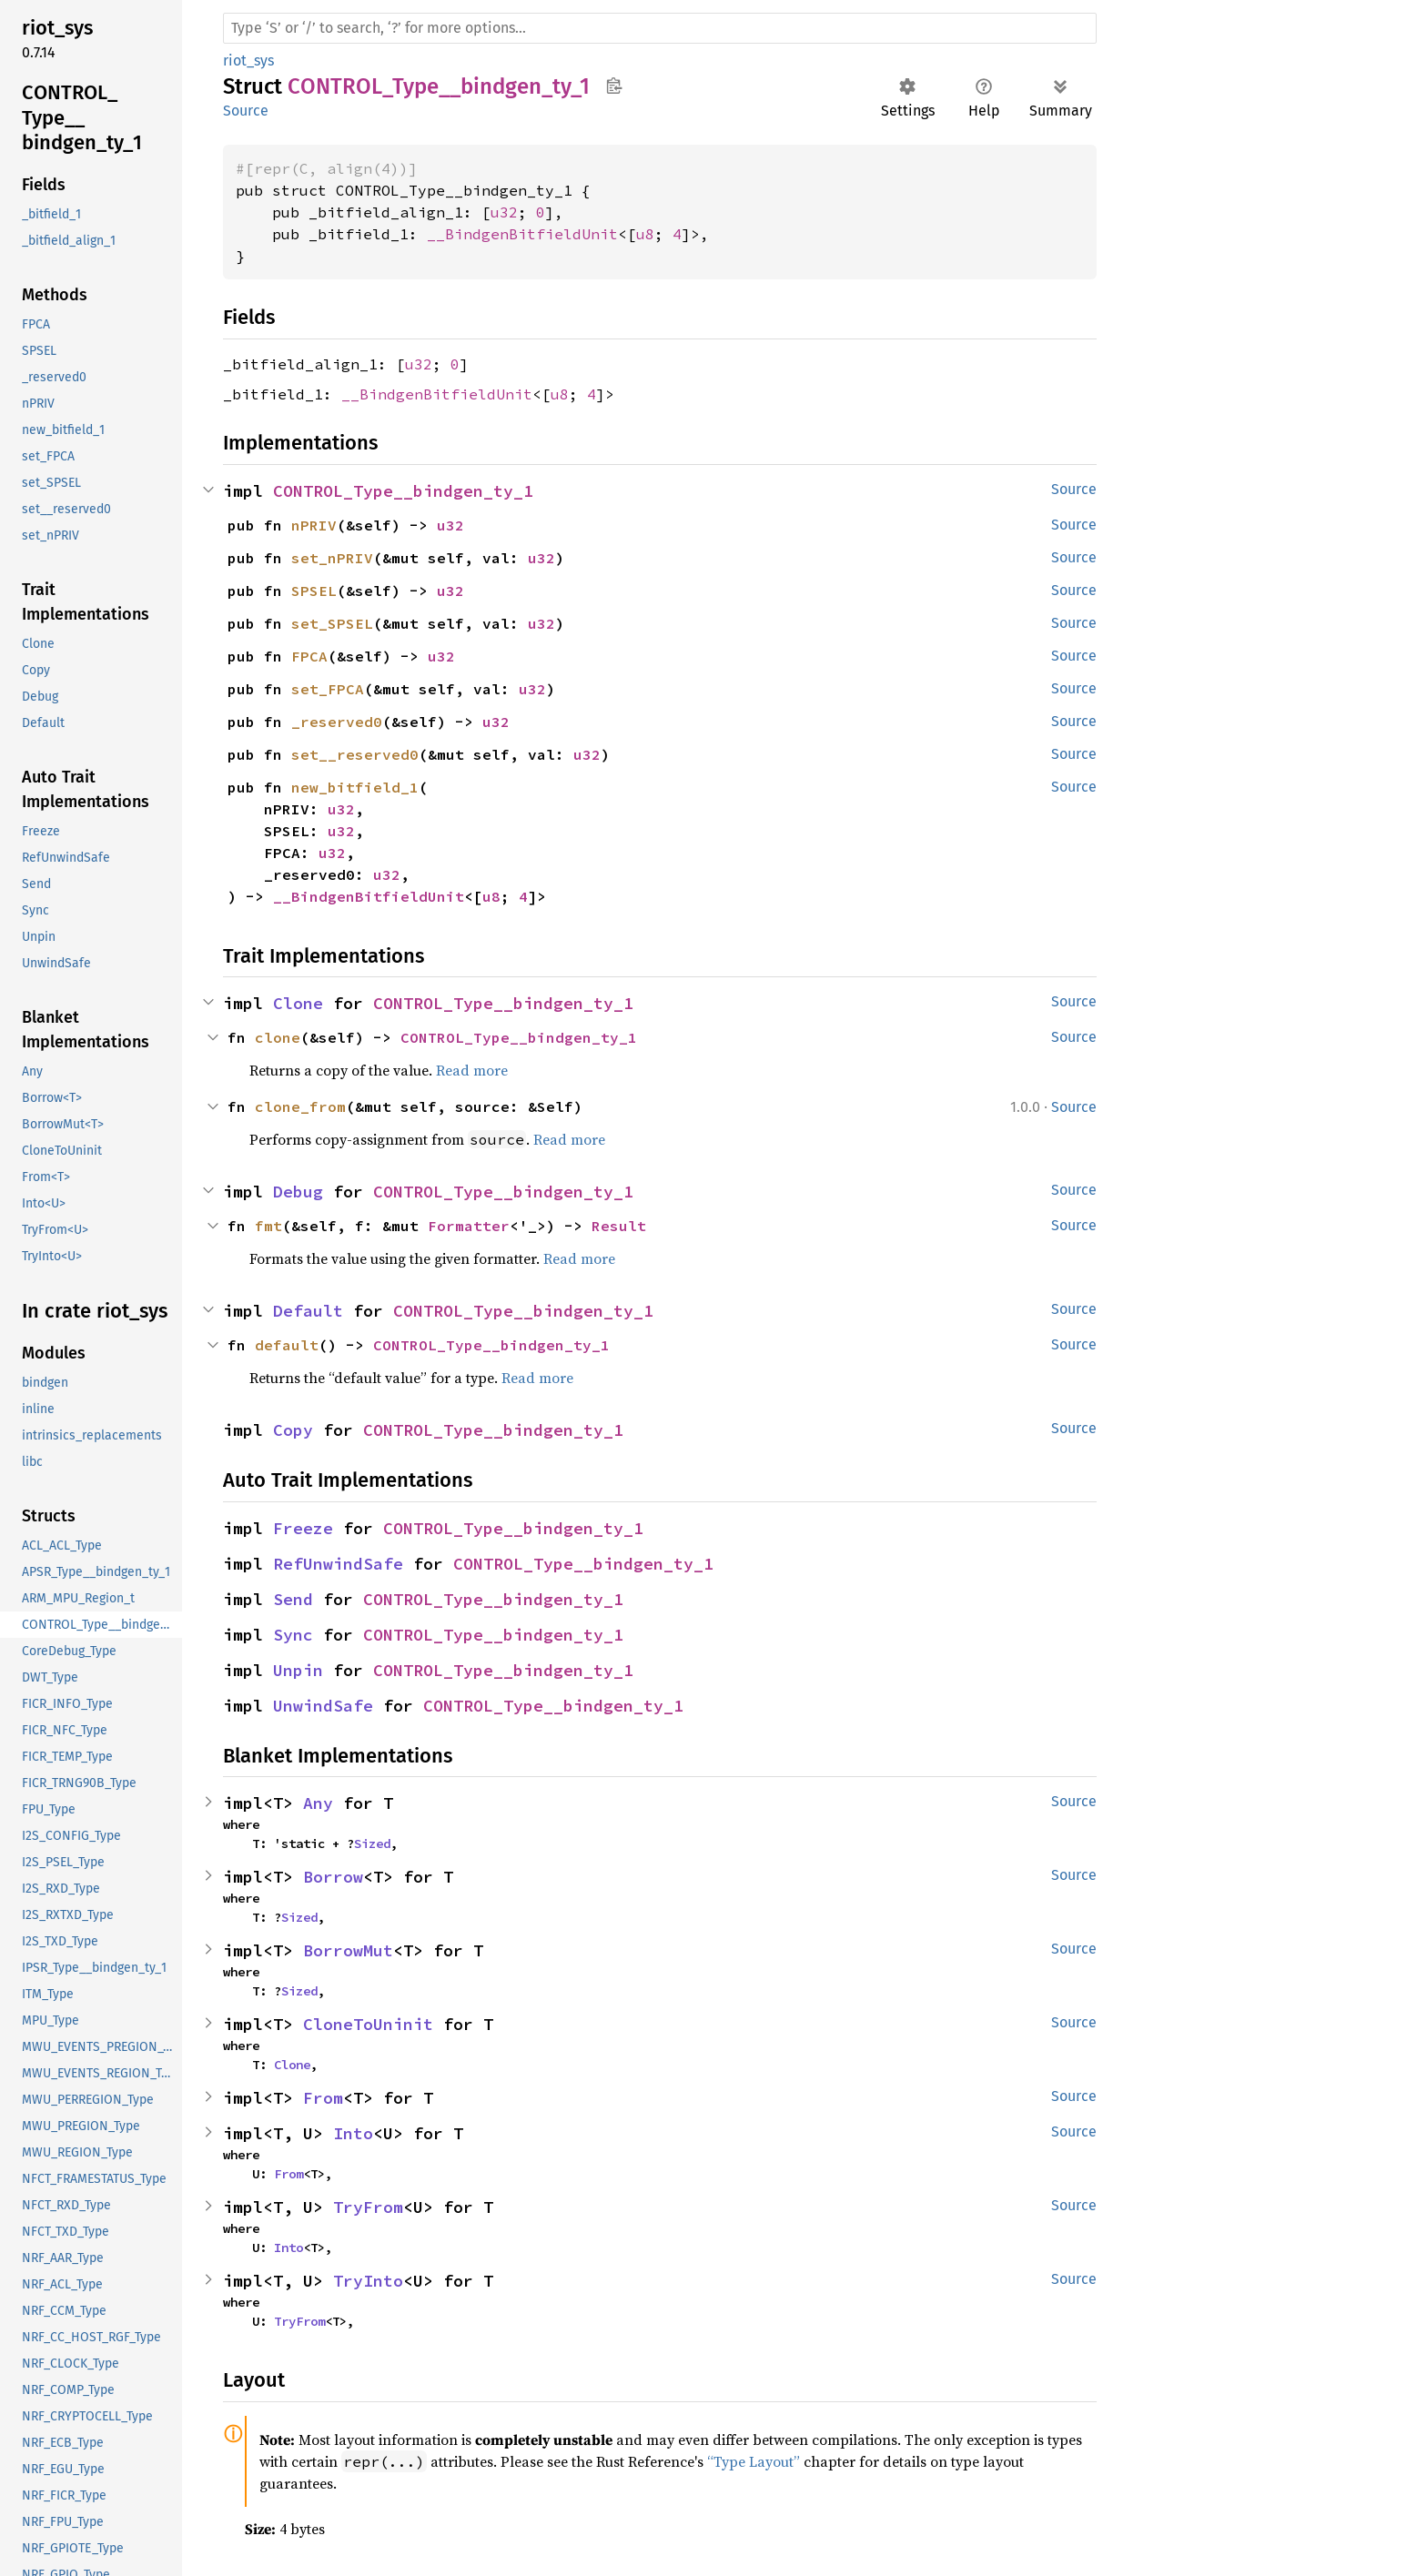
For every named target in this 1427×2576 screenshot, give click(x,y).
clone (277, 1037)
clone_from (300, 1106)
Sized (372, 1843)
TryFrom (368, 2207)
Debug (298, 1191)
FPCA (309, 656)
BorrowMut (348, 1950)
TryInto (368, 2280)
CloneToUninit (368, 2024)
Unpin (298, 1670)
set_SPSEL (332, 623)
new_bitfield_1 (355, 787)
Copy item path (614, 85)
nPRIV (314, 525)
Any (318, 1803)
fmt (268, 1226)
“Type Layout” (753, 2461)
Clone (298, 1003)
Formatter (469, 1226)
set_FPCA (327, 689)
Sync (293, 1634)
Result (619, 1226)
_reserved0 (336, 721)
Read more (472, 1070)
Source (245, 110)
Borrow (333, 1876)
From (323, 2097)
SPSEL (314, 590)
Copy (293, 1429)
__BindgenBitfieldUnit (522, 234)
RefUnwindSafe (338, 1563)
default (287, 1345)
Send (293, 1599)
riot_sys (248, 60)
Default (308, 1310)
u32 (504, 212)
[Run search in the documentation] (660, 28)
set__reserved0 (355, 754)
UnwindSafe (323, 1705)
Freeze (303, 1528)
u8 (645, 234)
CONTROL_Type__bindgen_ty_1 (403, 490)
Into (353, 2133)
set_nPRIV (332, 558)
